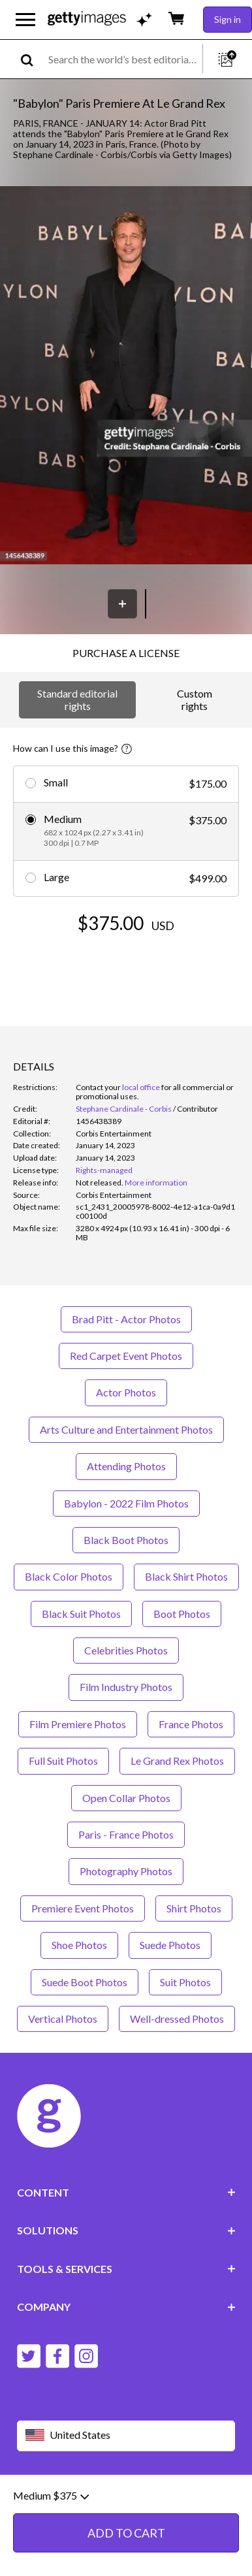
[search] (32, 59)
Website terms (47, 2498)
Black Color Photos (68, 1576)
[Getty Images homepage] (87, 19)
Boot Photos (181, 1613)
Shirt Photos (193, 1908)
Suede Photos (170, 1945)
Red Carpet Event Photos (126, 1355)
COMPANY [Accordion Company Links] (126, 2306)
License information (91, 2509)
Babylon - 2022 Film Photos (126, 1503)
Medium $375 (51, 2539)
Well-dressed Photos (177, 2018)
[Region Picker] (126, 2436)
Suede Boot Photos (84, 1982)
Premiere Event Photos (82, 1908)
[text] (123, 59)
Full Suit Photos (63, 1760)
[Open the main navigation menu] (25, 20)
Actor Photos (126, 1392)
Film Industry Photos (126, 1687)
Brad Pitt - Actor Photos (126, 1319)
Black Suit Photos (81, 1613)
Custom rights (194, 699)
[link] (99, 1182)
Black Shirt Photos (186, 1576)
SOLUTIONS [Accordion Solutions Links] (126, 2230)
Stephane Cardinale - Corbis (124, 1109)
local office (141, 1087)
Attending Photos (126, 1466)
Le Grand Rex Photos (177, 1760)
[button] (126, 376)
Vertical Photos (62, 2018)
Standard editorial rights (77, 699)
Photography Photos (126, 1871)
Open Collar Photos (126, 1798)
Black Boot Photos (126, 1540)
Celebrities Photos (126, 1650)
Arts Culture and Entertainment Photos (126, 1429)
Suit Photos (185, 1982)
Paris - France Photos (126, 1834)
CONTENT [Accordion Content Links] (126, 2192)
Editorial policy (118, 2498)
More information (156, 1182)
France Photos (191, 1724)
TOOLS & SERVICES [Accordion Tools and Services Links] (126, 2268)
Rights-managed (104, 1170)
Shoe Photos (79, 1945)
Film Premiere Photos (77, 1724)
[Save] (122, 604)
